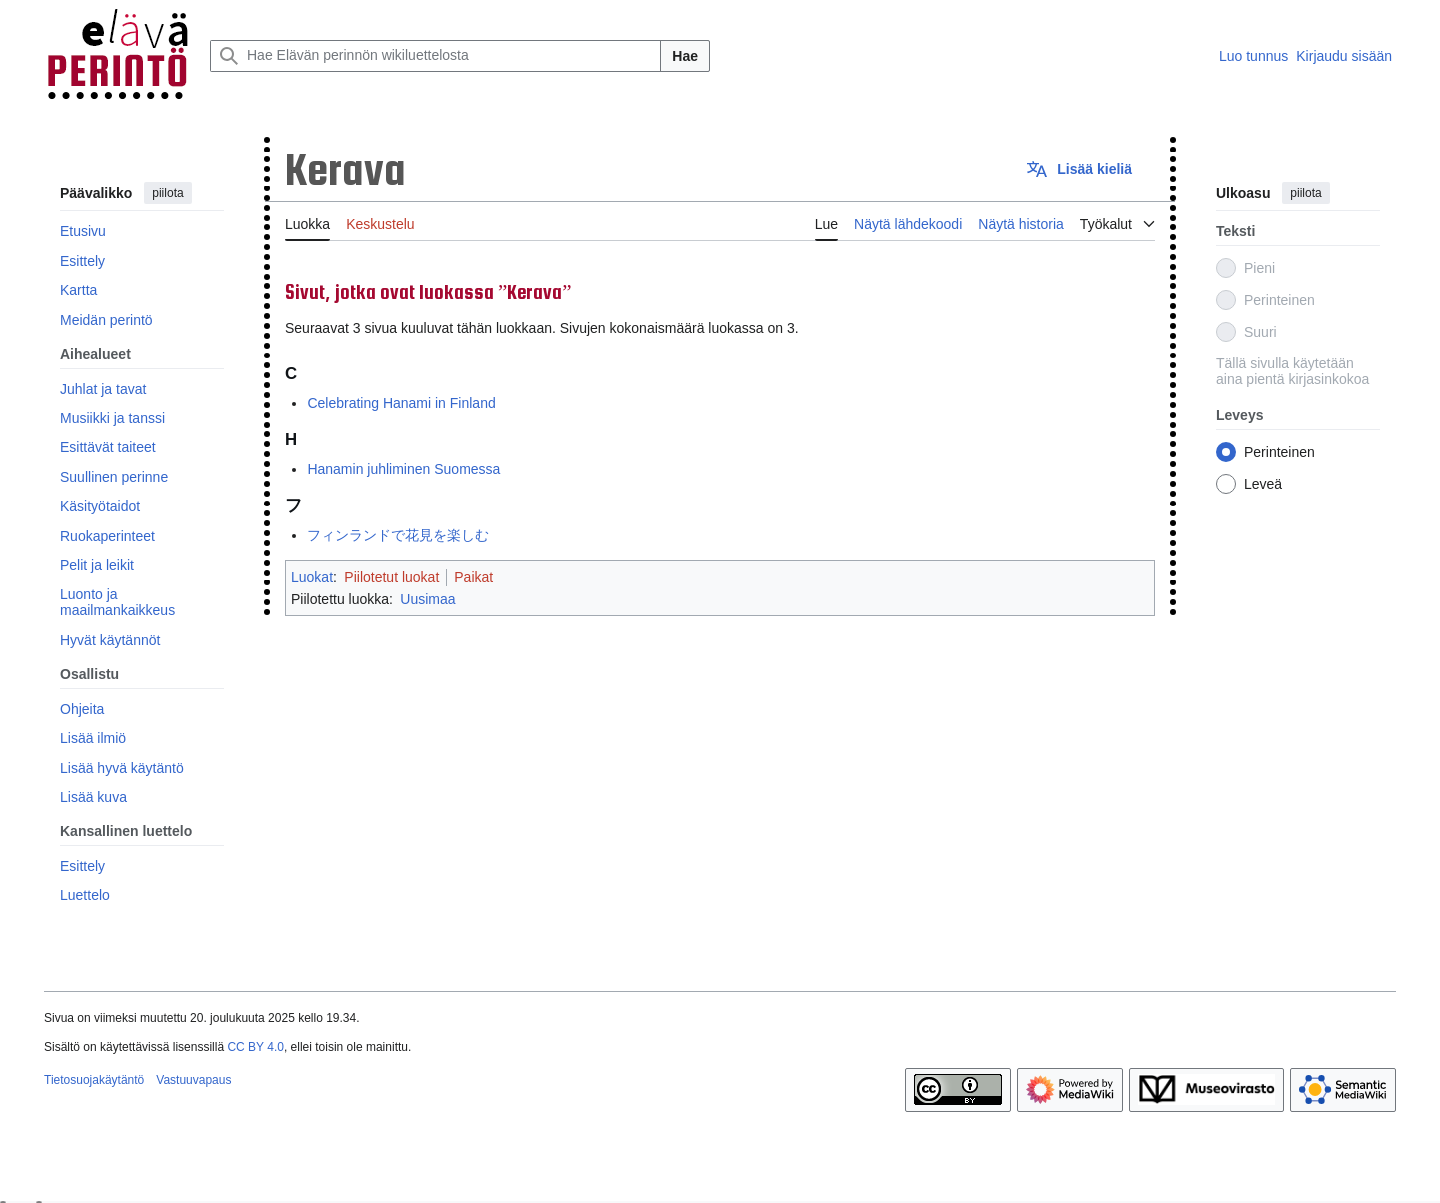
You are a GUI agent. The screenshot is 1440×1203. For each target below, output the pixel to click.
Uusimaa (427, 599)
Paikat (473, 577)
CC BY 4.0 (255, 1047)
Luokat (312, 577)
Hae (685, 56)
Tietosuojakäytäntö (94, 1080)
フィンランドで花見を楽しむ (398, 535)
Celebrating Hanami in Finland (401, 403)
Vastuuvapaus (193, 1080)
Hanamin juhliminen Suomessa (403, 469)
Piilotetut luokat (391, 577)
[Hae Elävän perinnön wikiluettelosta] (435, 56)
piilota (167, 193)
